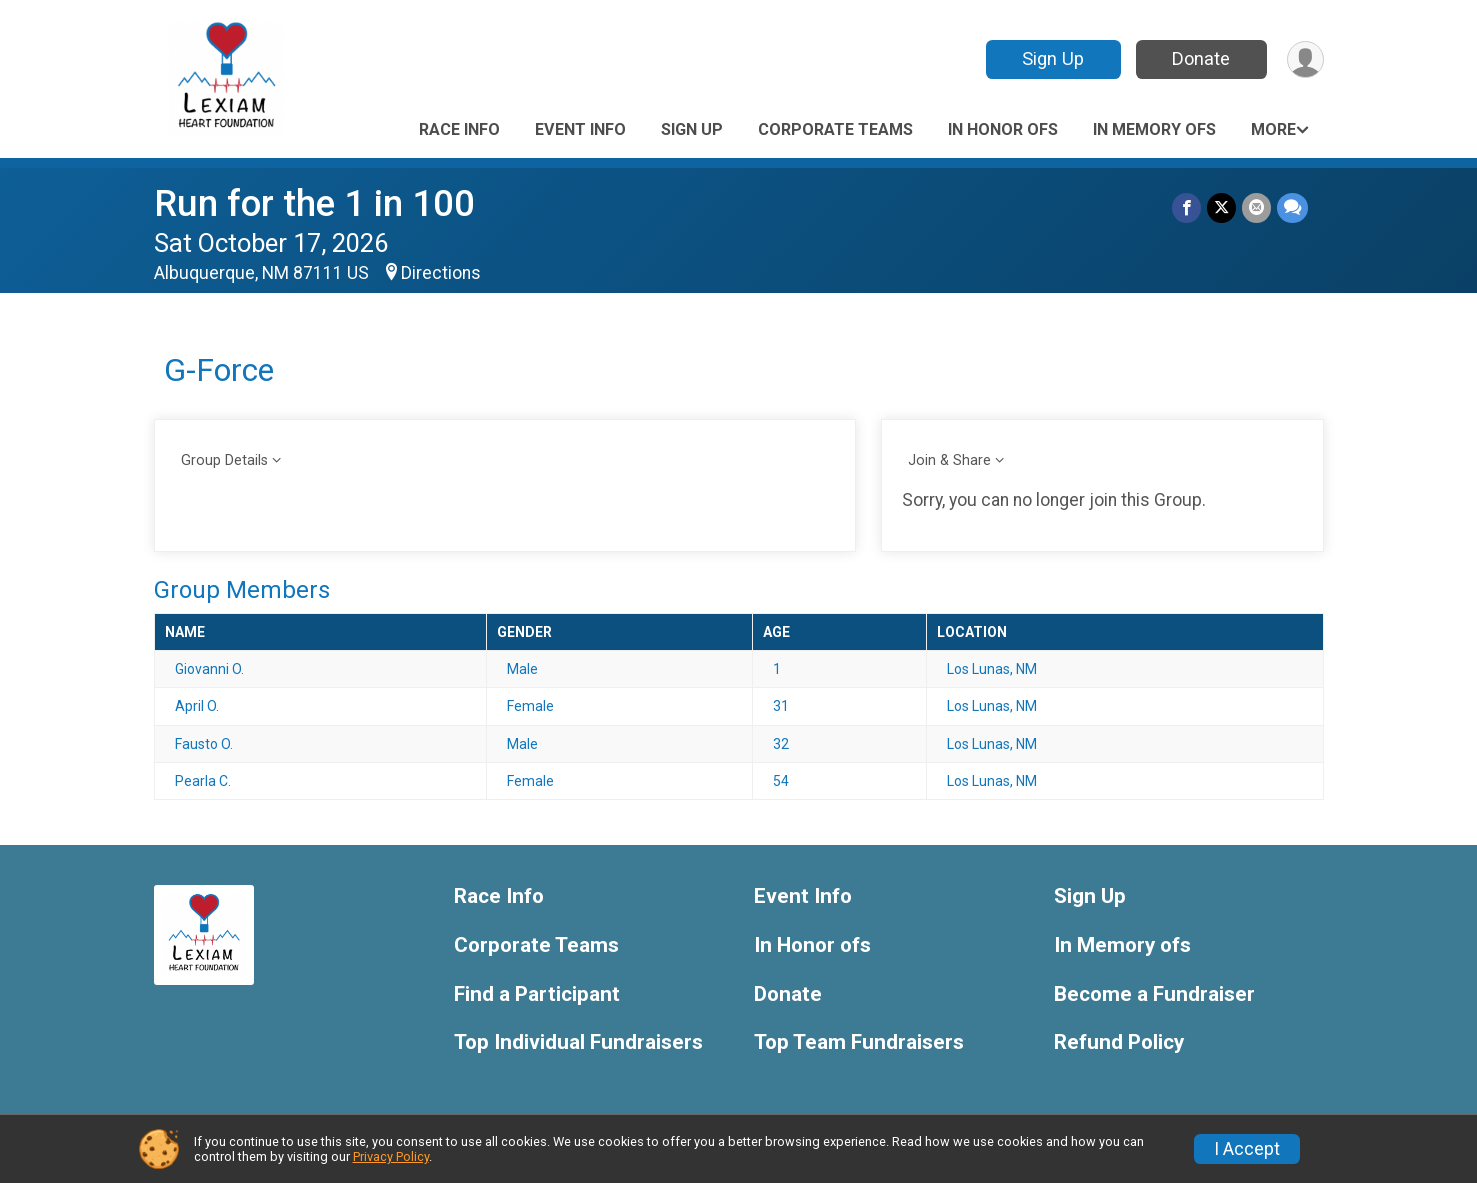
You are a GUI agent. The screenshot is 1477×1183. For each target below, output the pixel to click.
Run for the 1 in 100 (314, 203)
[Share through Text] (1292, 207)
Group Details (224, 460)
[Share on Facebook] (1186, 207)
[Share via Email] (1256, 207)
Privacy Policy (391, 1156)
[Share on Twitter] (1221, 207)
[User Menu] (1305, 59)
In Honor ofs (1003, 129)
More (1273, 129)
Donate (1201, 58)
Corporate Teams (835, 129)
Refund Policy (1119, 1042)
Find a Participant (537, 994)
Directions (441, 273)
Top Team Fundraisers (859, 1042)
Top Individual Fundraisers (578, 1042)
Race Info (459, 129)
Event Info (580, 129)
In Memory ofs (1154, 129)
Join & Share (949, 460)
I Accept (1247, 1149)
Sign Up (1053, 58)
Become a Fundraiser (1154, 994)
